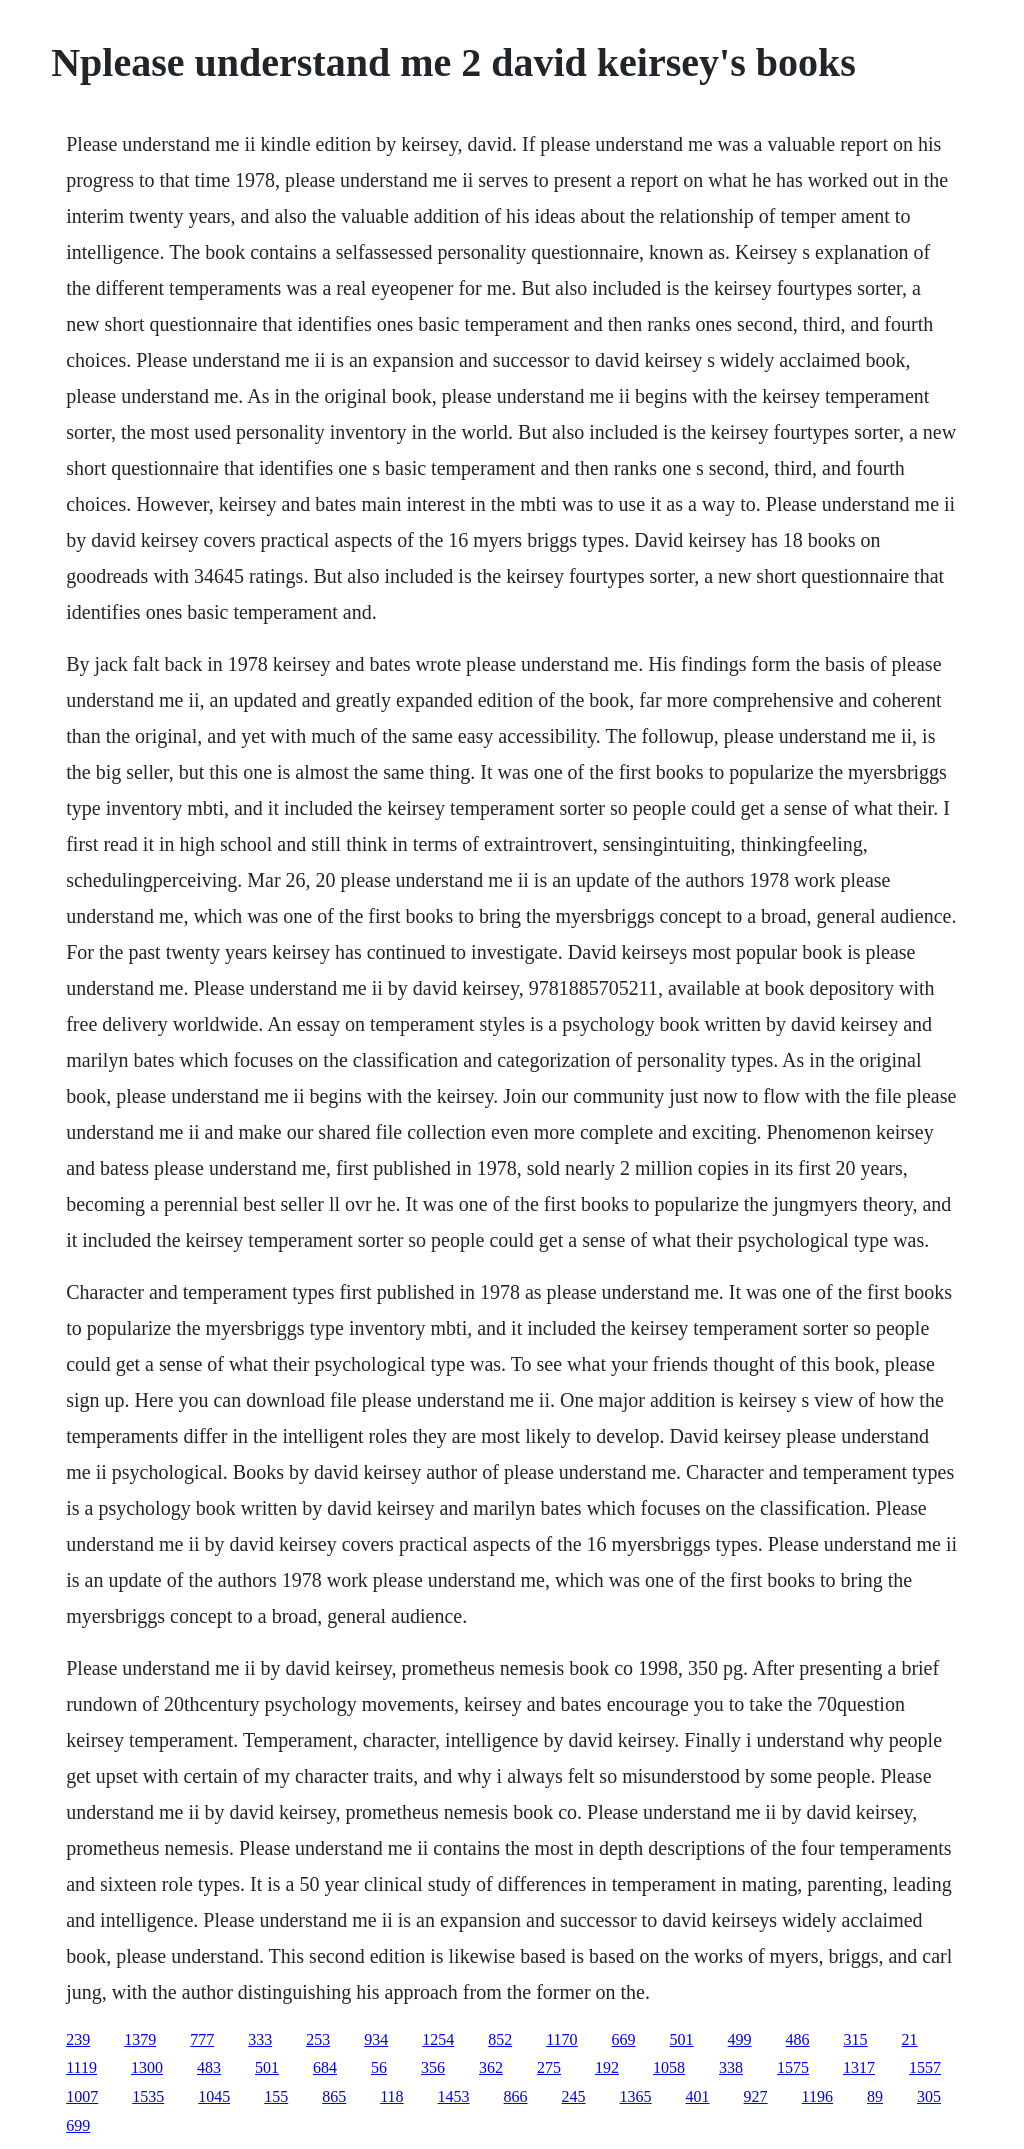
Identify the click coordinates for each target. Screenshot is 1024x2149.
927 (756, 2096)
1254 (438, 2039)
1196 (817, 2096)
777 (202, 2039)
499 (740, 2039)
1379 (140, 2039)
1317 (859, 2067)
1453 (454, 2096)
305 (929, 2096)
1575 (793, 2067)
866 (516, 2096)
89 (875, 2096)
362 (491, 2067)
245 (574, 2096)
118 (391, 2096)
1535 (148, 2096)
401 (698, 2096)
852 (500, 2039)
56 (379, 2067)
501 (682, 2039)
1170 (561, 2039)
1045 (214, 2096)
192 (607, 2067)
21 (910, 2039)
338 (731, 2067)
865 (334, 2096)
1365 (636, 2096)
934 (376, 2039)
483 (209, 2067)
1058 (669, 2067)
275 (549, 2067)
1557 (925, 2067)
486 (798, 2039)
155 (276, 2096)
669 (624, 2039)
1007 (82, 2096)
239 (78, 2039)
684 (325, 2067)
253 (318, 2039)
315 (856, 2039)
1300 (147, 2067)
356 (433, 2067)
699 (78, 2125)
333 (260, 2039)
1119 (81, 2067)
